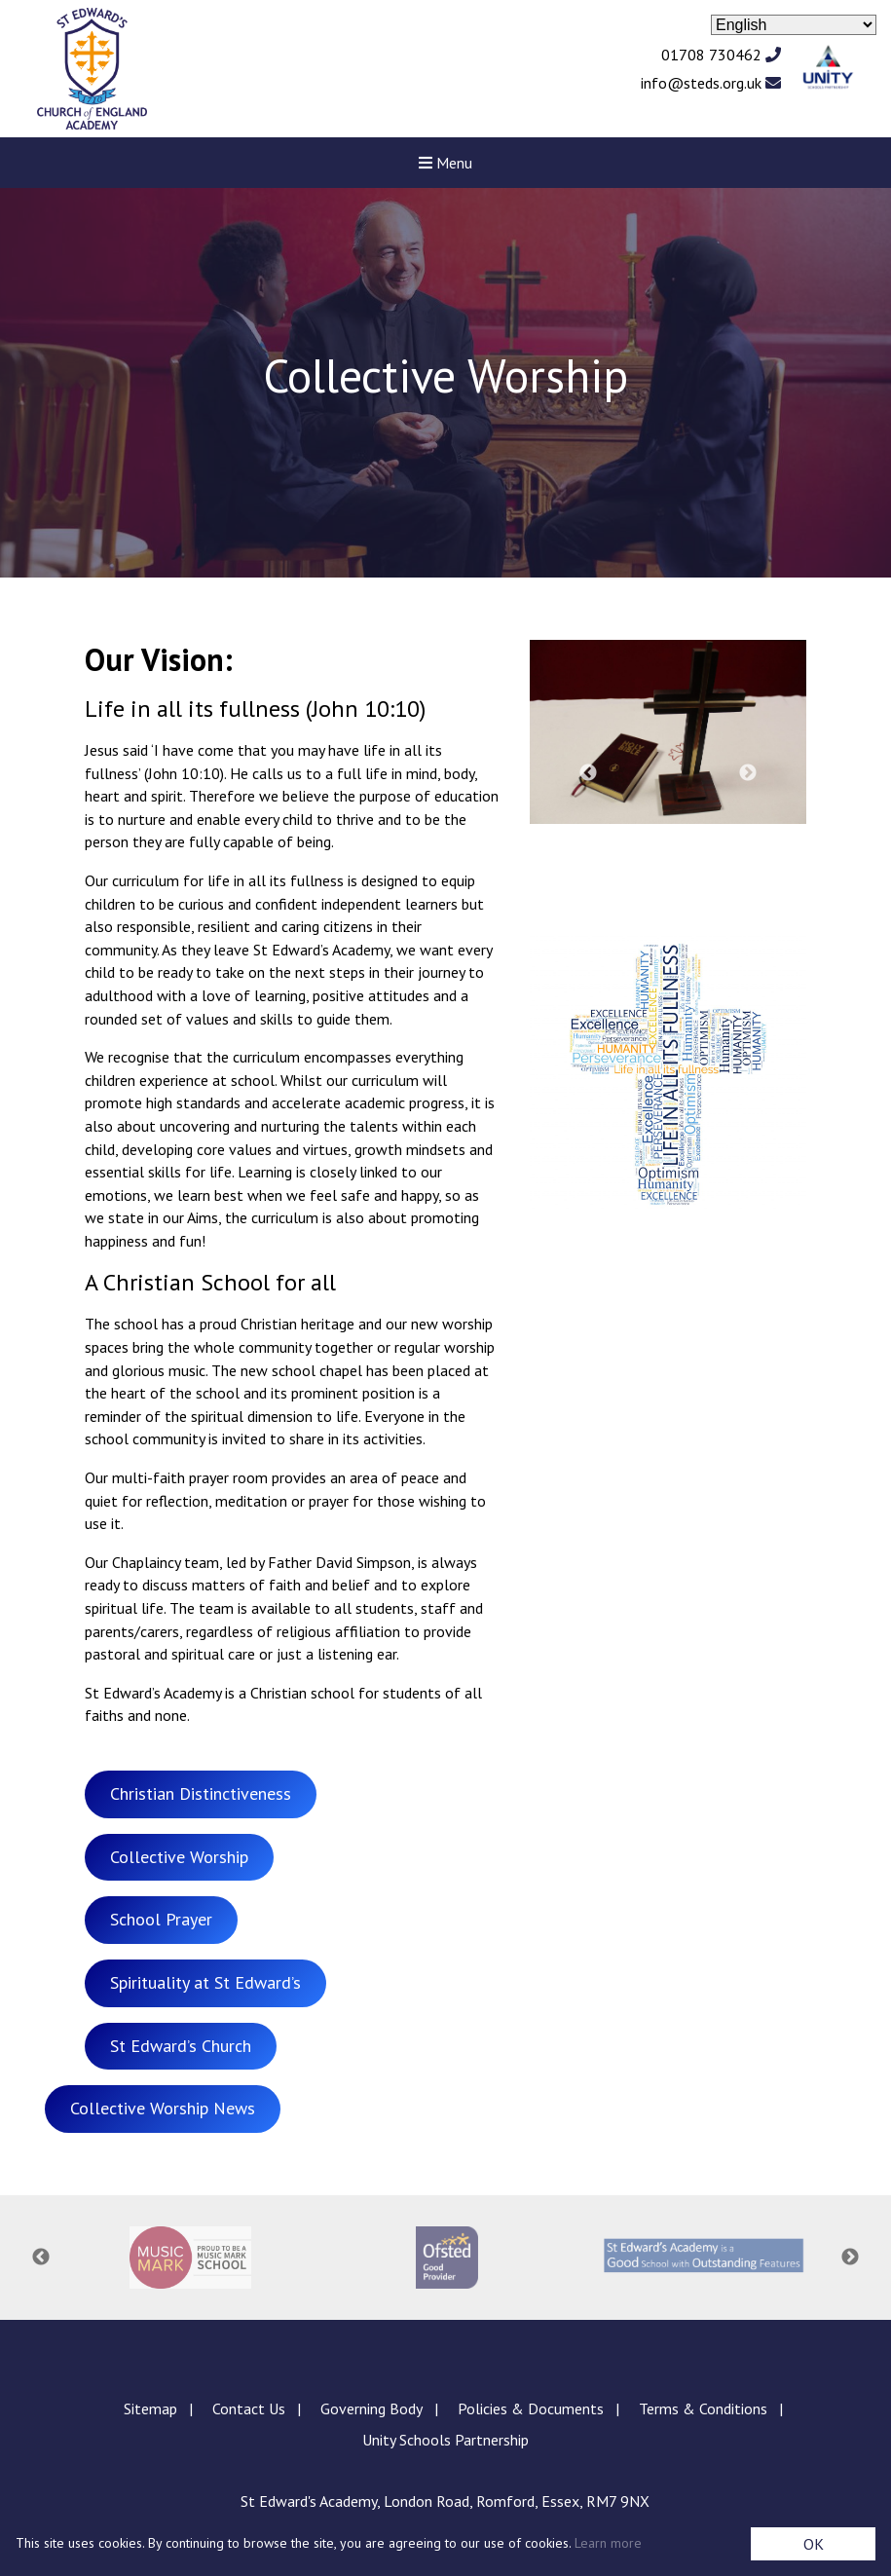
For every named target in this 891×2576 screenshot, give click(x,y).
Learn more (608, 2543)
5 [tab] (716, 848)
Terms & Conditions (703, 2408)
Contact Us (248, 2408)
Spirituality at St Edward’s (205, 1982)
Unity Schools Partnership (445, 2439)
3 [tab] (658, 848)
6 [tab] (746, 848)
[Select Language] (793, 25)
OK (813, 2544)
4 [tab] (687, 848)
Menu (445, 162)
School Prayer (161, 1919)
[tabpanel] (668, 732)
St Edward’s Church (180, 2046)
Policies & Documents (531, 2408)
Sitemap (150, 2408)
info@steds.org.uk (711, 83)
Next (748, 773)
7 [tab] (775, 848)
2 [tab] (629, 848)
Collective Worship (179, 1857)
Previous (588, 773)
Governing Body (371, 2408)
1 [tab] (600, 848)
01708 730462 (721, 54)
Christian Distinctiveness (200, 1793)
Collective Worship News (162, 2108)
